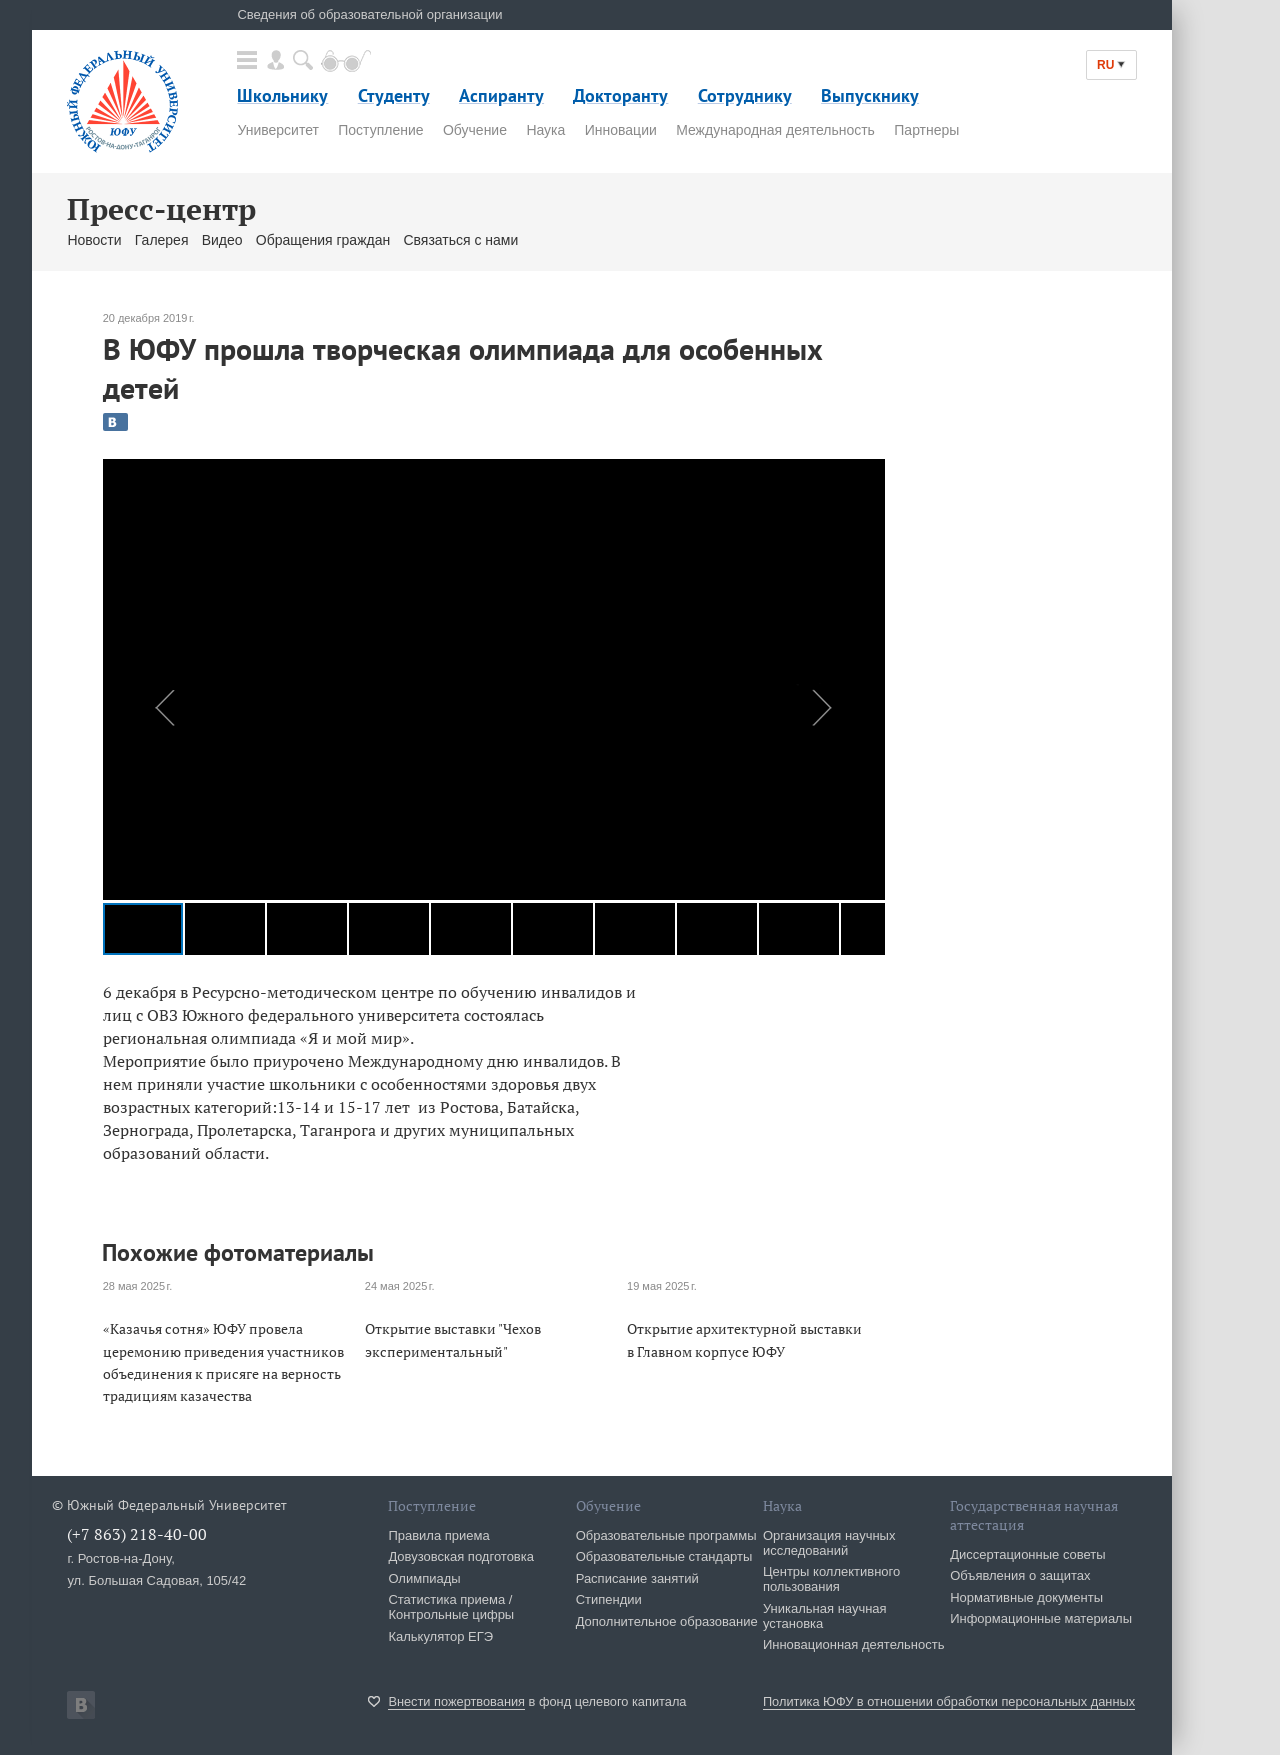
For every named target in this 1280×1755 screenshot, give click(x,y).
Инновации (621, 130)
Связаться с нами (460, 240)
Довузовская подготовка (461, 1556)
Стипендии (609, 1599)
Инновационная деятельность (854, 1644)
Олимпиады (424, 1578)
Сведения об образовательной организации (369, 14)
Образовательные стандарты (664, 1556)
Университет (277, 130)
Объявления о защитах (1020, 1575)
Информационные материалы (1041, 1618)
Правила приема (438, 1535)
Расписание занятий (637, 1578)
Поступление (380, 130)
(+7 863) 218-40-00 (137, 1534)
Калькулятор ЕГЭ (440, 1636)
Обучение (475, 130)
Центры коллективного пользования (831, 1579)
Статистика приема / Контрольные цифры (451, 1607)
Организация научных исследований (829, 1543)
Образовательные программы (666, 1535)
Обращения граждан (323, 240)
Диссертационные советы (1028, 1554)
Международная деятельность (775, 130)
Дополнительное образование (667, 1621)
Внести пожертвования (456, 1701)
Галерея (162, 240)
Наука (545, 130)
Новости (94, 240)
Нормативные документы (1026, 1597)
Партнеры (926, 130)
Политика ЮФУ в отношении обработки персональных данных (949, 1701)
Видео (222, 240)
